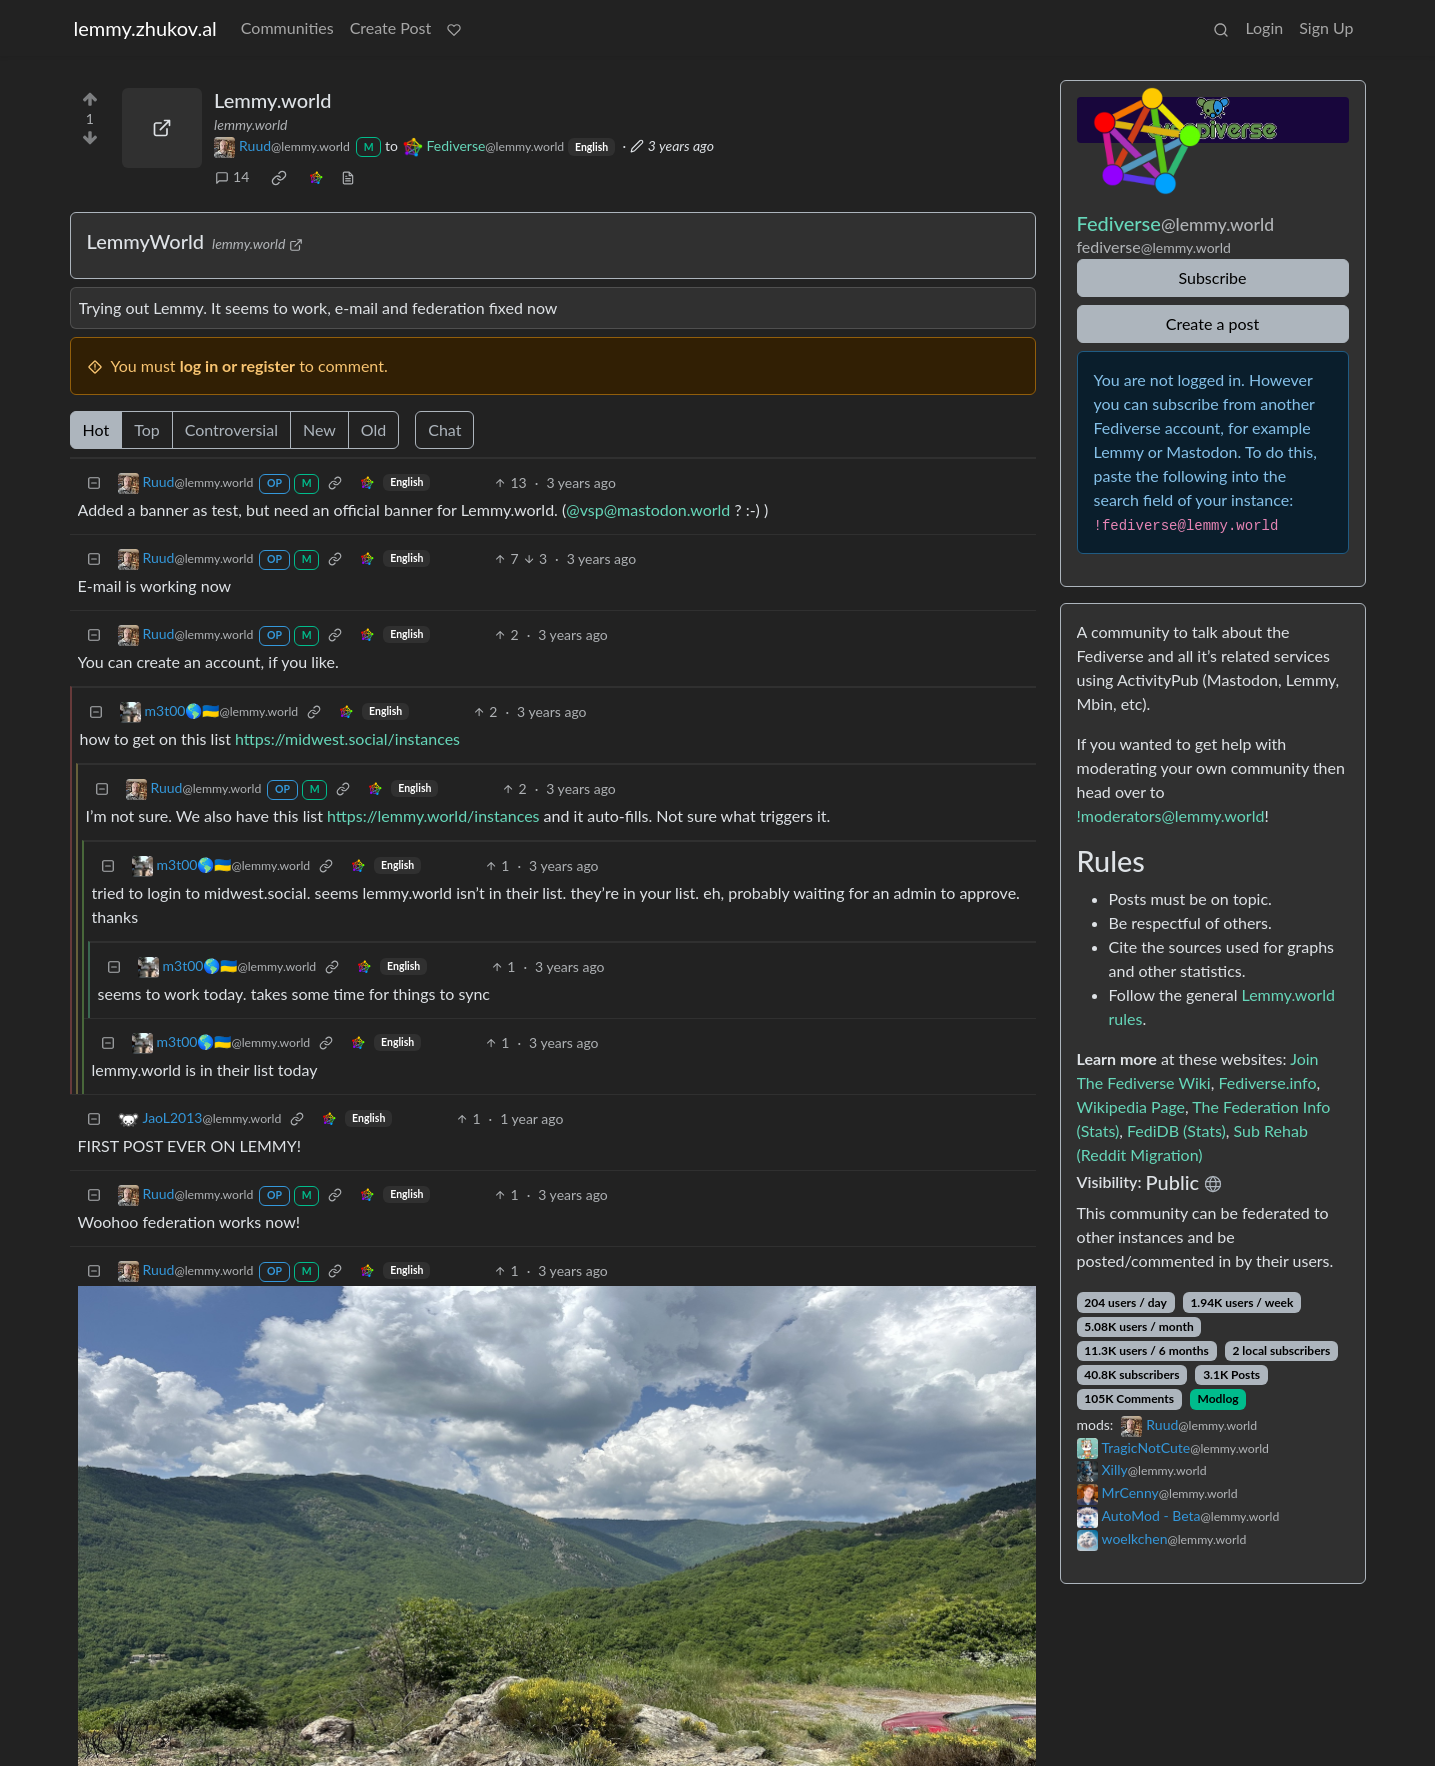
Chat (444, 416)
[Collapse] (94, 469)
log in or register (237, 352)
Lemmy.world (272, 87)
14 (232, 163)
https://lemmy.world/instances (433, 802)
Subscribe (1212, 264)
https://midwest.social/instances (347, 725)
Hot (96, 416)
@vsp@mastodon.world (648, 496)
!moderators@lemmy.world (1171, 802)
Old (373, 416)
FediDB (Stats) (1176, 1117)
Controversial (231, 416)
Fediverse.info (1267, 1069)
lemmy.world (250, 111)
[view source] (348, 163)
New (319, 416)
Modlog (1218, 1385)
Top (147, 416)
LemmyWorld (146, 228)
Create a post (1212, 310)
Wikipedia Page (1131, 1093)
